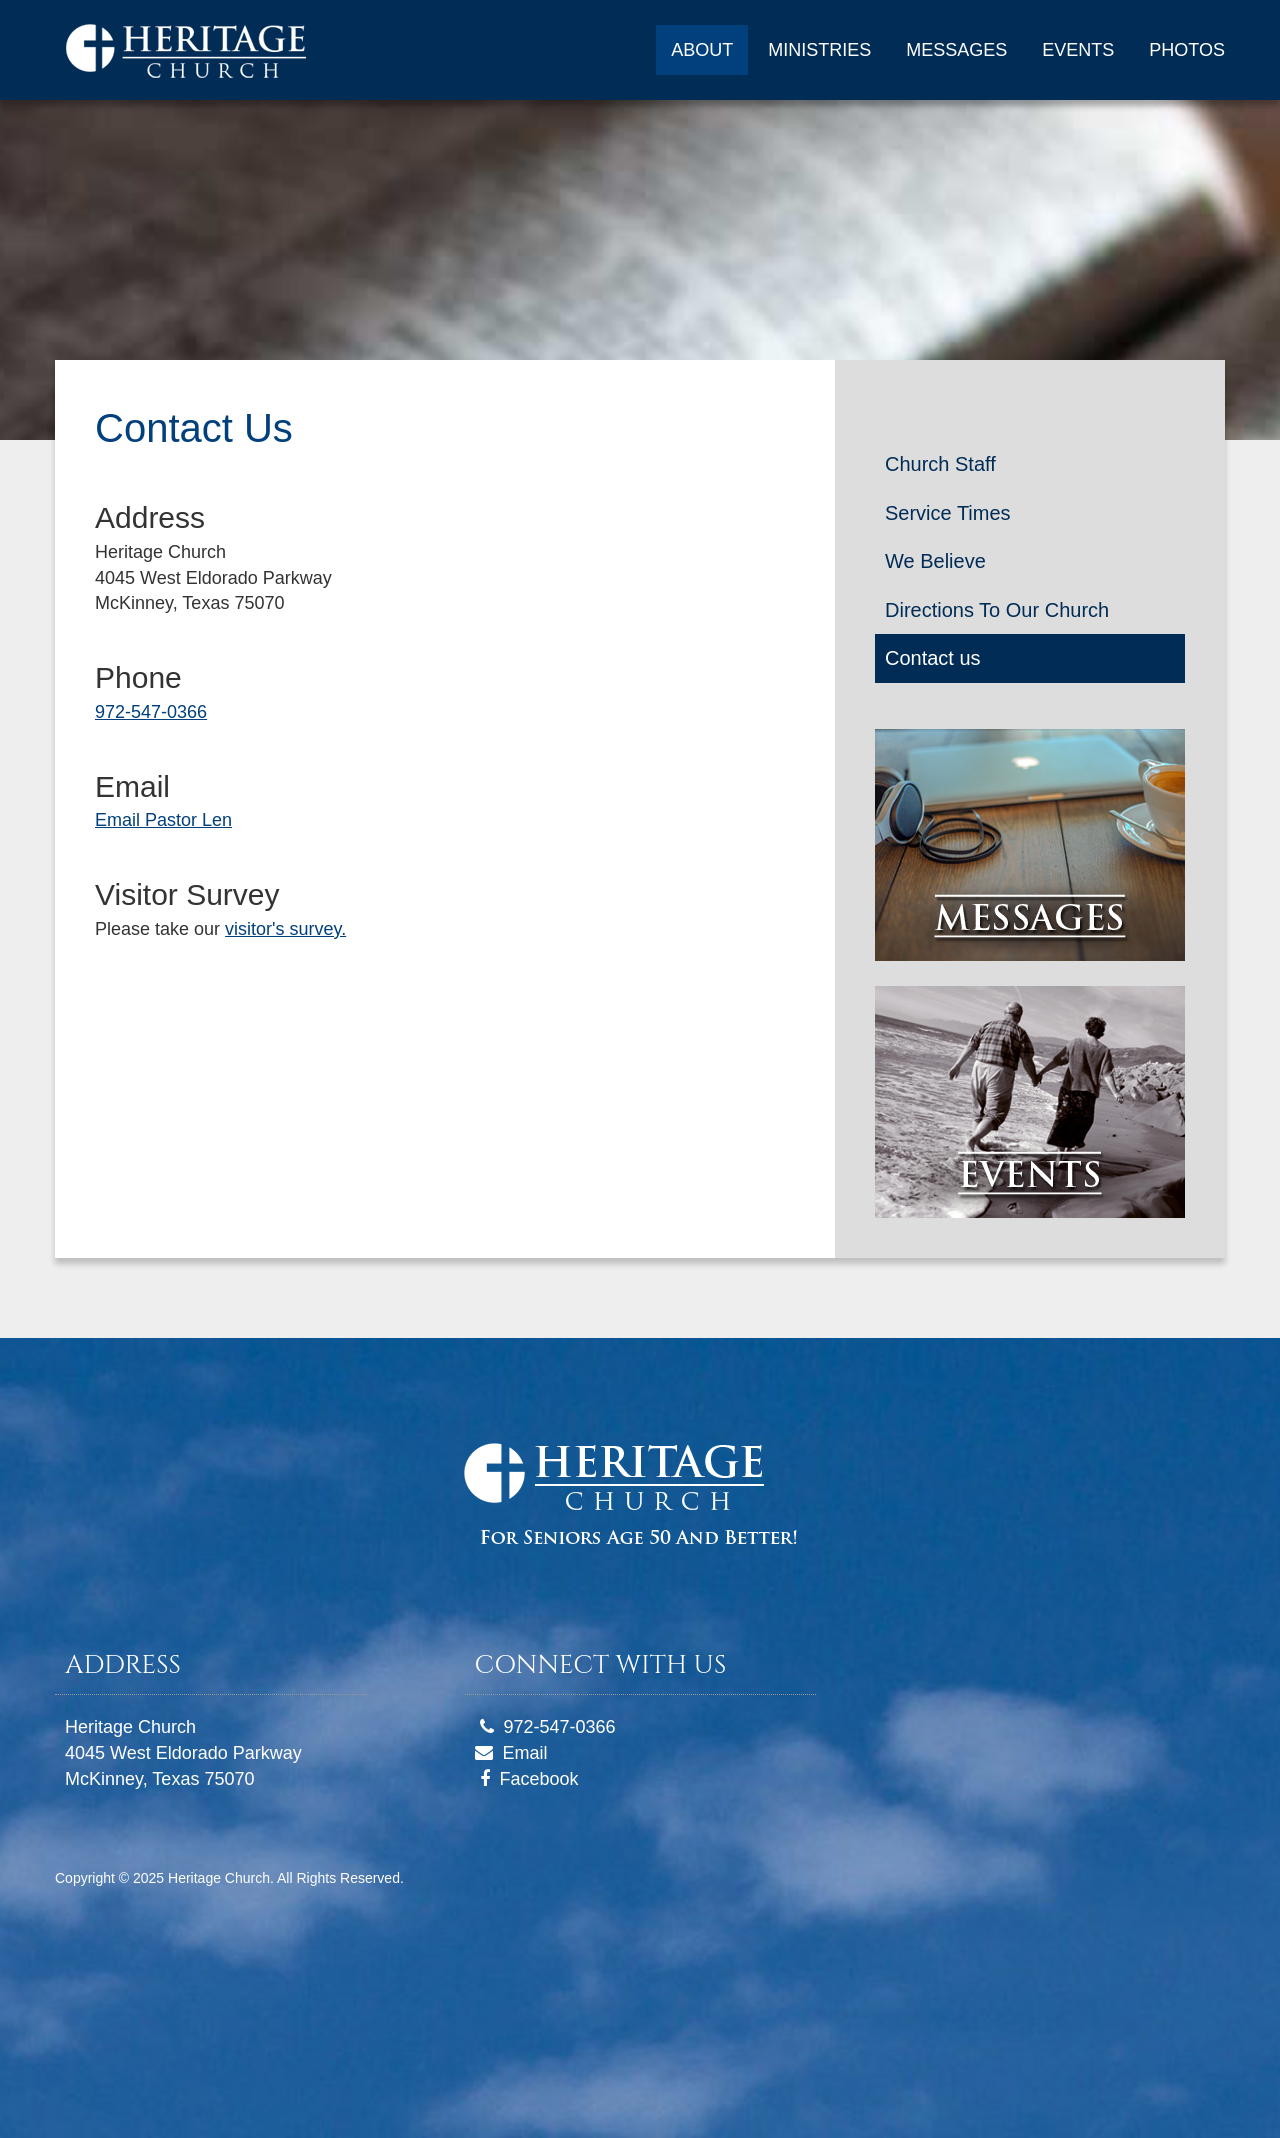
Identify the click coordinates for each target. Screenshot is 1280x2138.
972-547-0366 (151, 712)
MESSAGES (956, 50)
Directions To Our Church (997, 610)
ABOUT (702, 50)
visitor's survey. (285, 929)
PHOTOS (1187, 50)
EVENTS (1078, 50)
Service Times (948, 513)
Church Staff (940, 464)
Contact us (933, 658)
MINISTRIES (819, 50)
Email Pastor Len (163, 820)
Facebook (539, 1779)
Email (525, 1753)
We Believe (935, 561)
